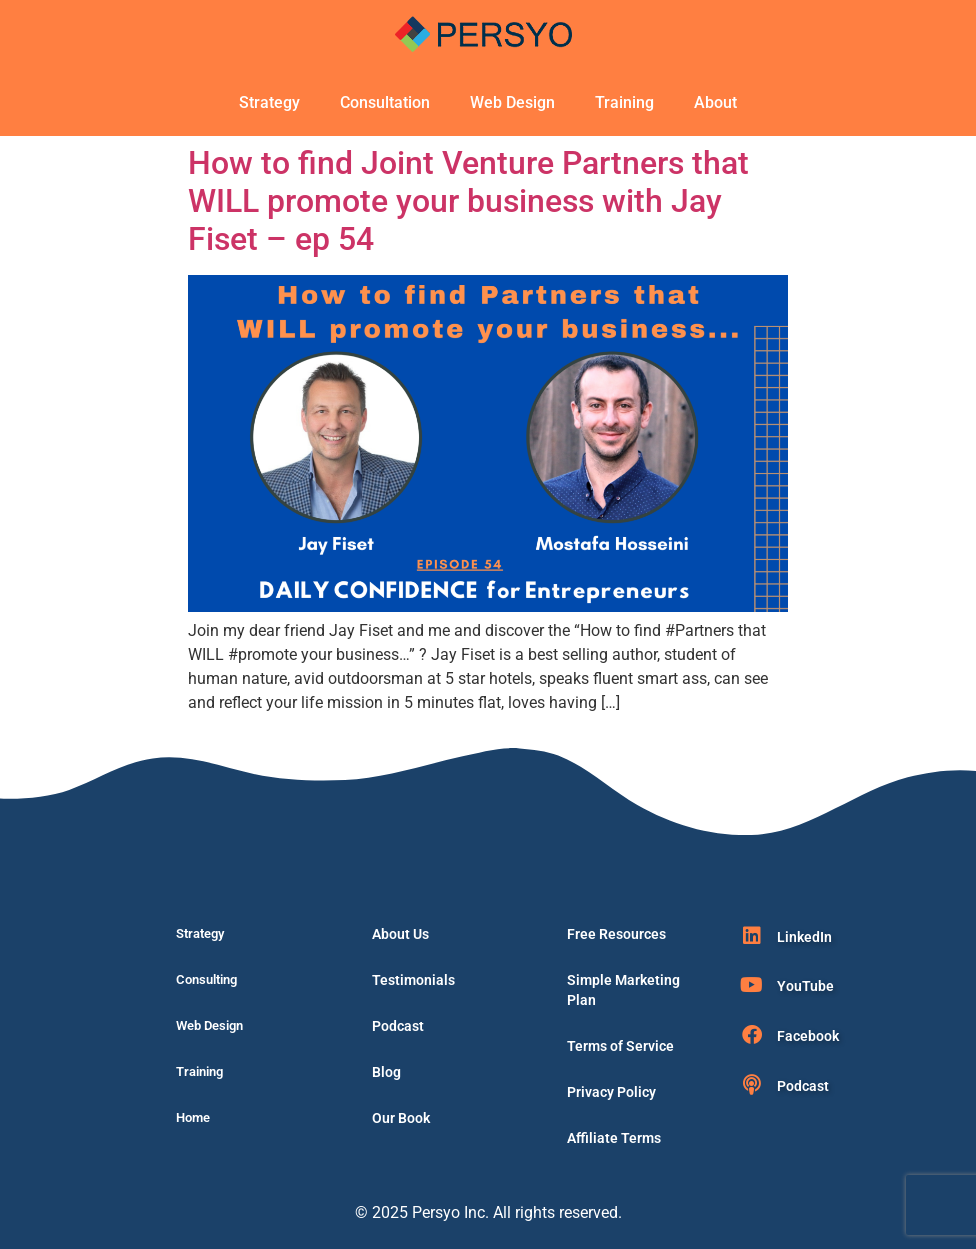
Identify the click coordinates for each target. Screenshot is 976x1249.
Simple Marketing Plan (623, 990)
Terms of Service (620, 1046)
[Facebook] (752, 1035)
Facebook (808, 1036)
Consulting (206, 979)
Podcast (398, 1026)
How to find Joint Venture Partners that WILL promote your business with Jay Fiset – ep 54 (468, 201)
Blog (386, 1072)
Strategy (269, 102)
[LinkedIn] (752, 936)
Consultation (385, 102)
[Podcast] (752, 1085)
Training (624, 102)
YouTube (805, 986)
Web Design (512, 102)
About (715, 102)
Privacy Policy (611, 1092)
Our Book (401, 1118)
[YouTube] (752, 985)
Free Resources (616, 934)
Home (193, 1117)
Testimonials (413, 980)
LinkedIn (804, 937)
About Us (400, 934)
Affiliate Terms (614, 1138)
